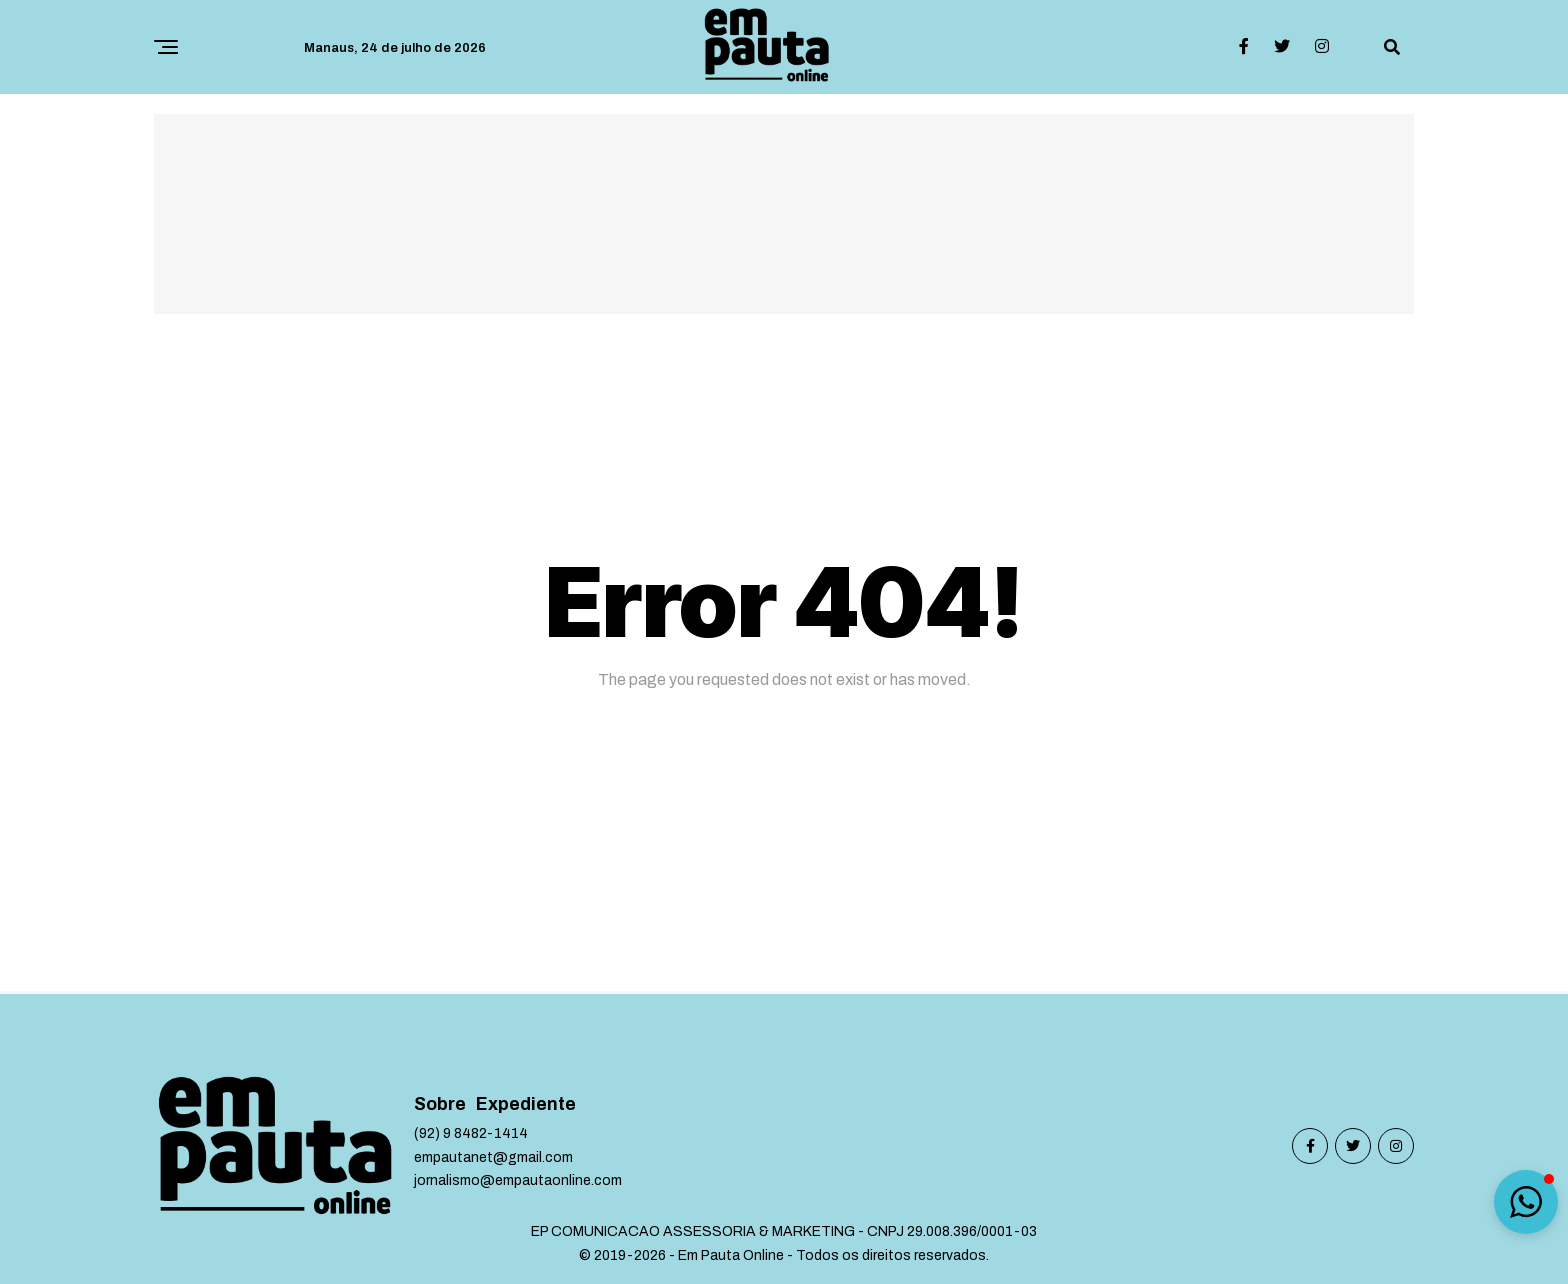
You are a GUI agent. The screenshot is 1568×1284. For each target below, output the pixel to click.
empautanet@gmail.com (493, 1157)
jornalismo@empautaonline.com (518, 1180)
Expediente (526, 1104)
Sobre (440, 1104)
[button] (1526, 1202)
